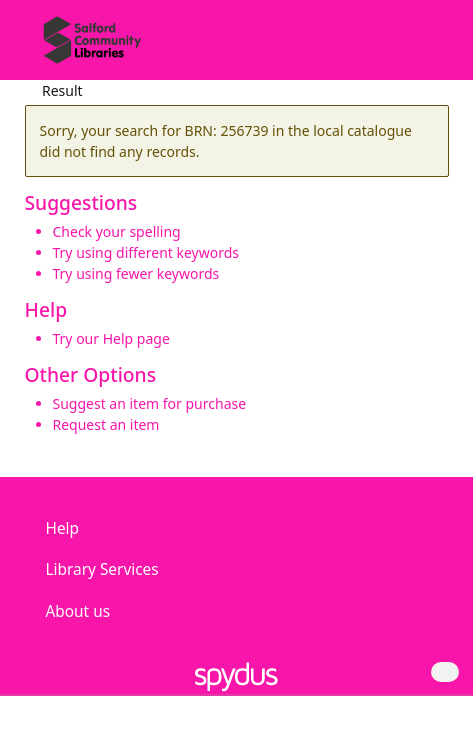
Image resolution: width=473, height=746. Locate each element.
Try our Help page (111, 338)
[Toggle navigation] (427, 47)
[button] (403, 47)
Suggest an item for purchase (150, 403)
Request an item (106, 424)
